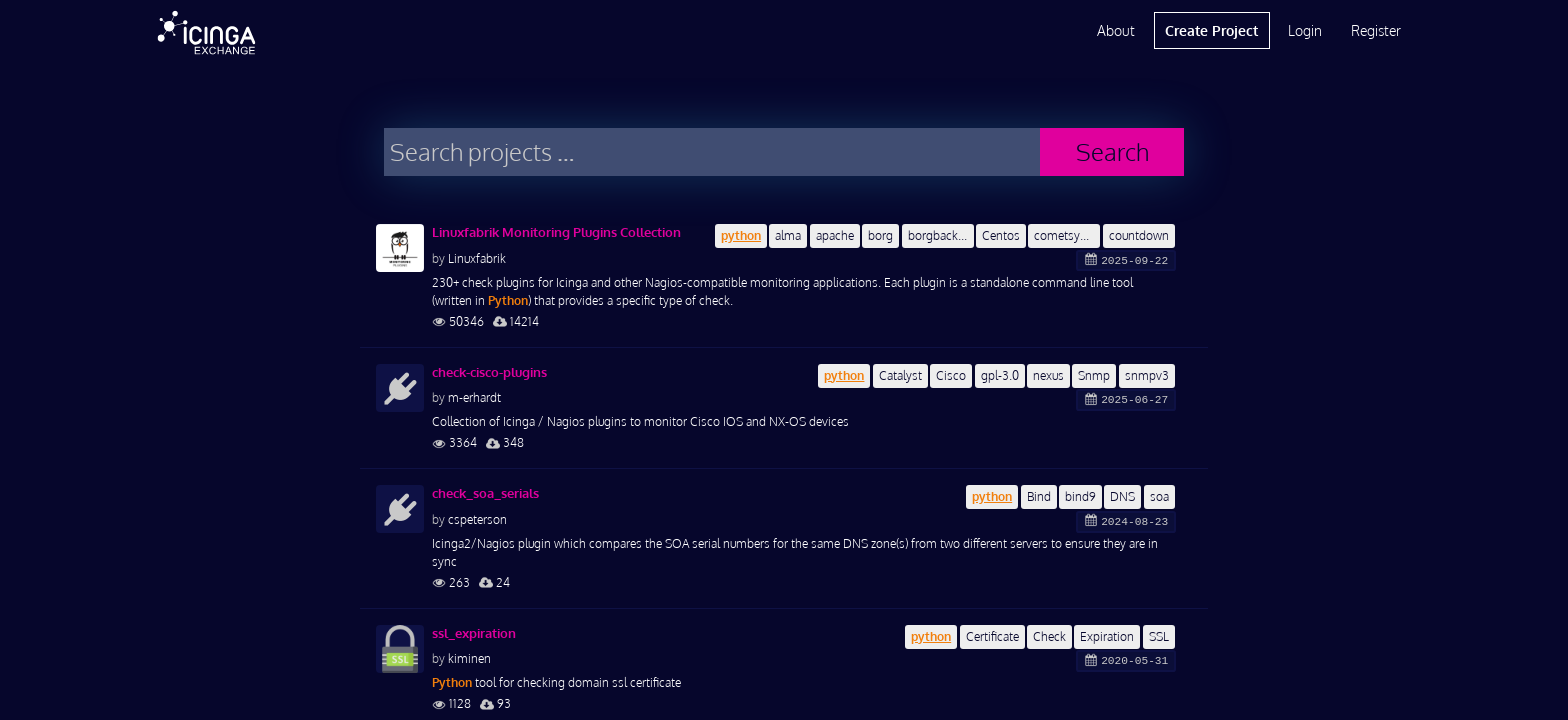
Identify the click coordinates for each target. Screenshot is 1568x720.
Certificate (992, 636)
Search (1112, 151)
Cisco (951, 375)
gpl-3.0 (1000, 375)
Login (1305, 30)
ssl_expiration (474, 633)
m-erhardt (474, 397)
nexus (1048, 375)
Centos (1001, 235)
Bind (1039, 496)
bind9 (1080, 496)
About (1116, 30)
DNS (1122, 496)
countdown (1139, 235)
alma (788, 235)
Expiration (1107, 636)
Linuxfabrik (477, 258)
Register (1376, 30)
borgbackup (939, 235)
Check (1049, 636)
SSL (1159, 636)
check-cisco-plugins (489, 372)
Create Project (1211, 30)
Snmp (1094, 375)
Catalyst (900, 375)
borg (880, 235)
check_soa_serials (485, 493)
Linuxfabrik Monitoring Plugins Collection (556, 232)
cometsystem (1067, 235)
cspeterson (477, 519)
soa (1159, 496)
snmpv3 (1147, 375)
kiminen (469, 658)
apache (835, 235)
